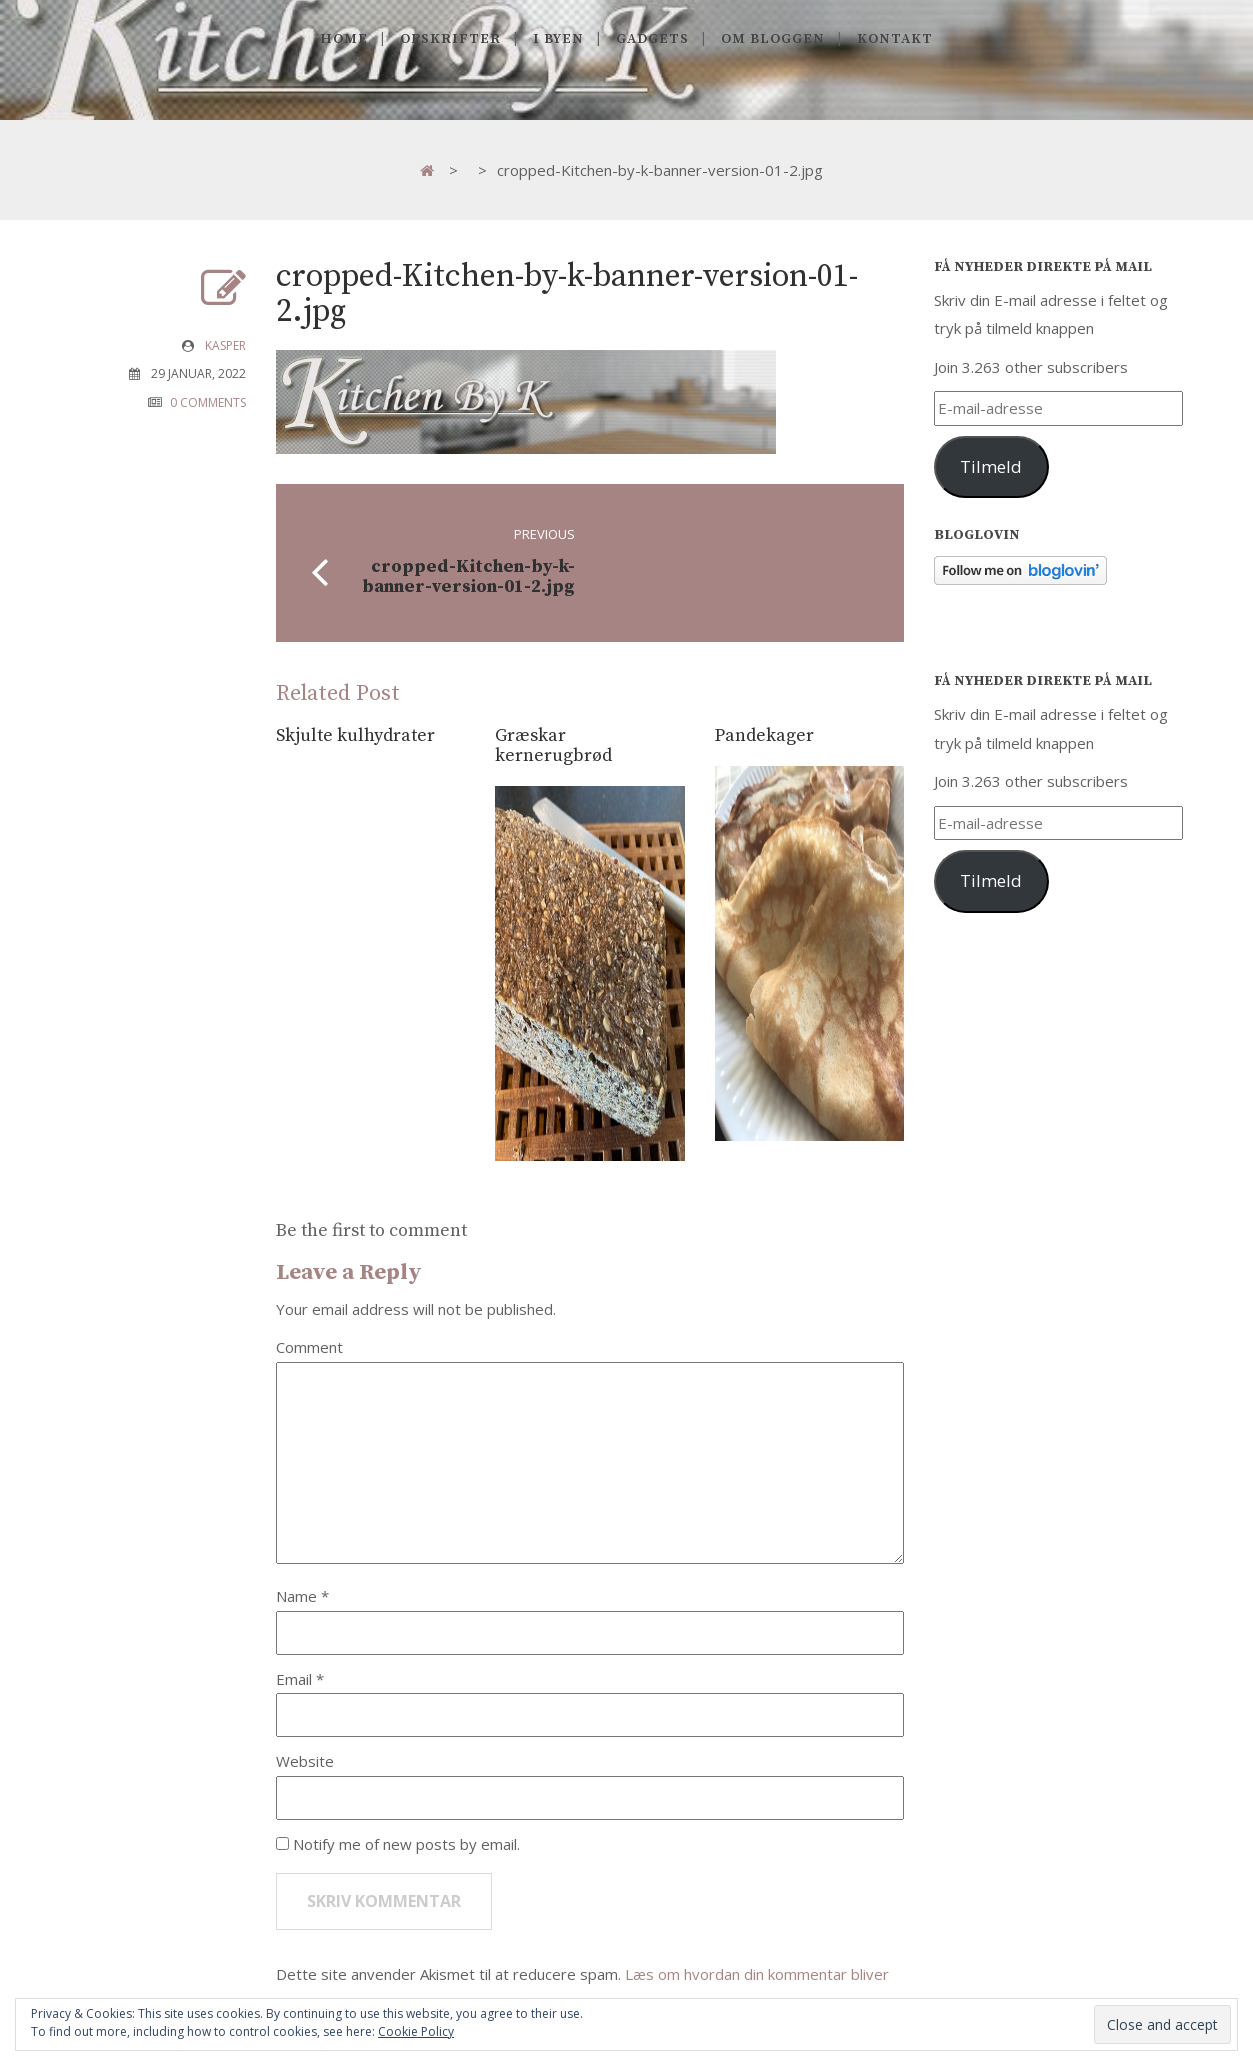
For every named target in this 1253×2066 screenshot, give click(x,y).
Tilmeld (991, 466)
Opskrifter (450, 39)
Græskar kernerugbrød (553, 745)
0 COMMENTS (208, 402)
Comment (309, 1347)
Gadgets (652, 39)
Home (344, 39)
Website (305, 1761)
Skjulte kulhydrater (355, 735)
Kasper (225, 345)
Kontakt (895, 39)
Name (298, 1596)
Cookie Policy (416, 2031)
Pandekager (764, 735)
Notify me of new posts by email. (406, 1844)
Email (296, 1679)
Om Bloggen (773, 39)
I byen (558, 39)
